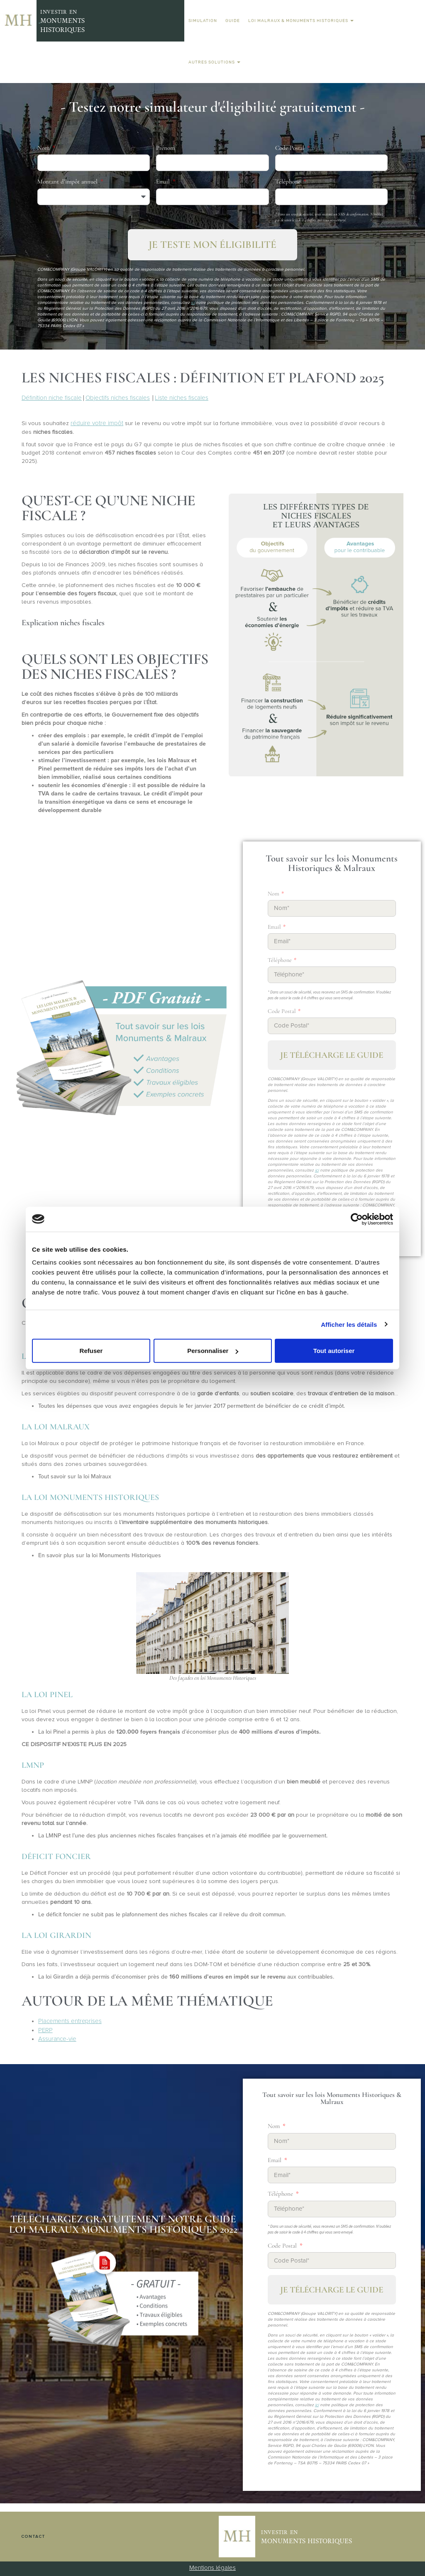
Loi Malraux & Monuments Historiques (301, 20)
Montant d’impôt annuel (68, 181)
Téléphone (288, 181)
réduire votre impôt (97, 423)
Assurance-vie (57, 2039)
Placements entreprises (70, 2021)
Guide (232, 20)
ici (193, 302)
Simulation (202, 20)
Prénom (165, 148)
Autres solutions (214, 62)
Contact (33, 2536)
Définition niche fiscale (52, 397)
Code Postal (290, 148)
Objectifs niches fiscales (117, 397)
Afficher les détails (349, 1324)
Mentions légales (212, 2567)
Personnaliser (212, 1350)
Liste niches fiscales (181, 397)
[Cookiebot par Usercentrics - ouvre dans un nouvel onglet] (356, 1219)
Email (163, 181)
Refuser (91, 1350)
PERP (45, 2030)
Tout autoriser (334, 1350)
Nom (44, 148)
